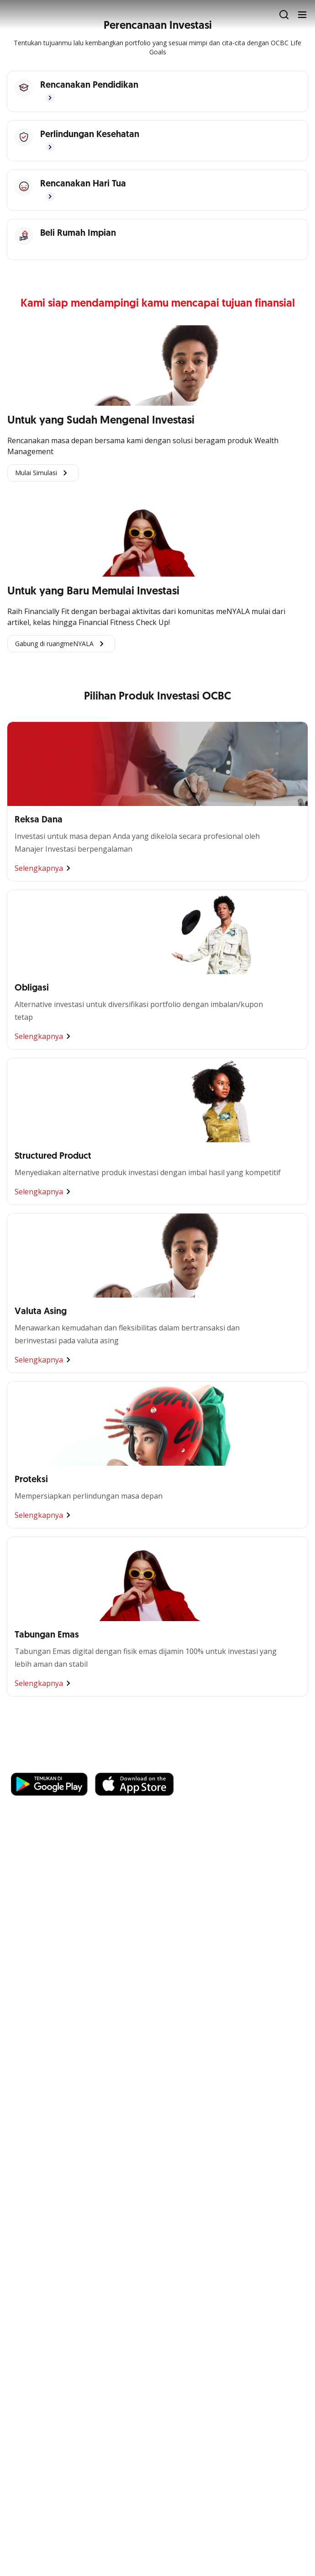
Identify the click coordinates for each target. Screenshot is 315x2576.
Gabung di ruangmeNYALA (61, 643)
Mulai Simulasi (43, 472)
